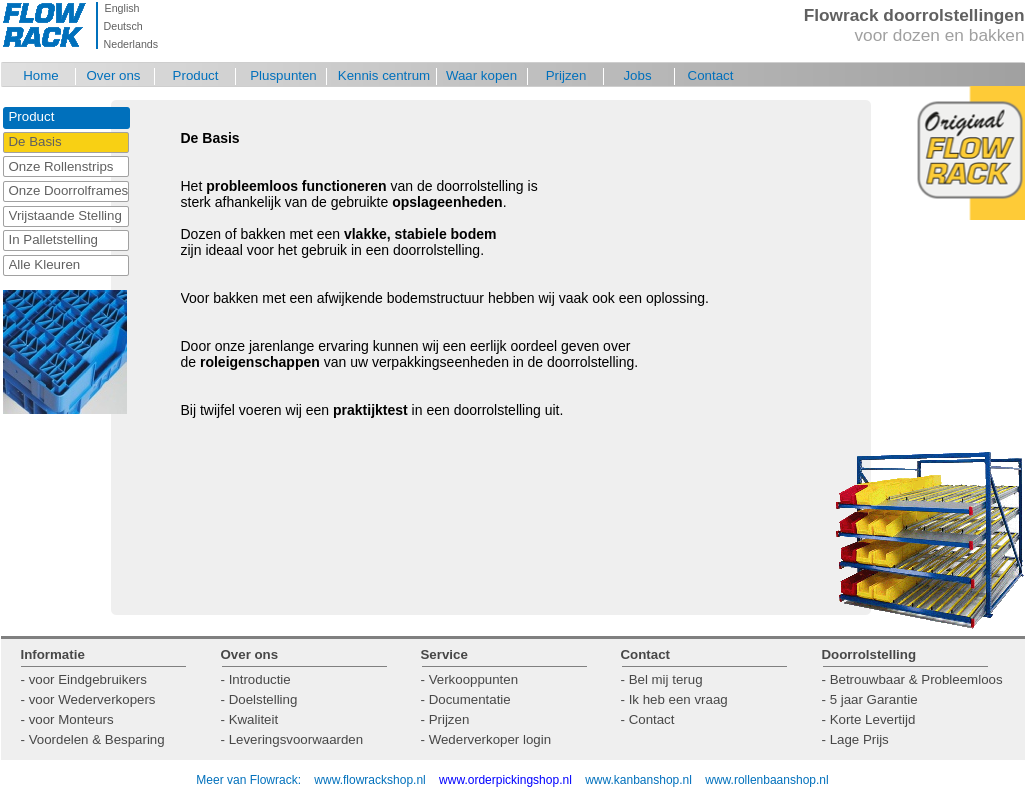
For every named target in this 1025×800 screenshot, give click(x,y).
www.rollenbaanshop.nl (766, 780)
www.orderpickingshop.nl (507, 780)
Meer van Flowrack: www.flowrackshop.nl (310, 780)
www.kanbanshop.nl (638, 780)
